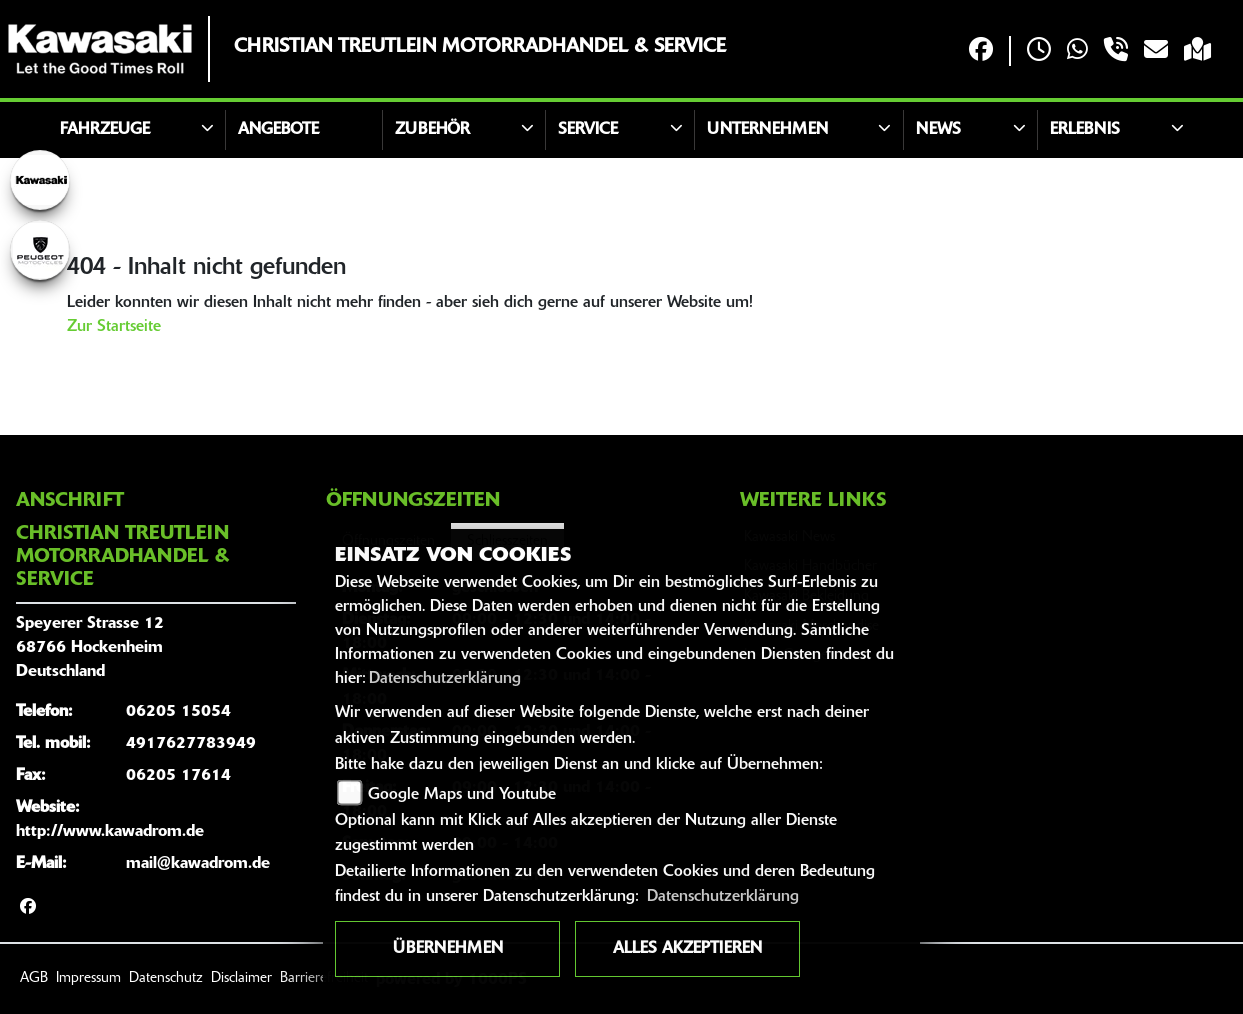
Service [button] (588, 130)
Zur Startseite (114, 327)
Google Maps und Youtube (462, 795)
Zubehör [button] (432, 130)
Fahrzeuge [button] (105, 130)
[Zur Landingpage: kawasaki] (40, 180)
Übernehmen (448, 949)
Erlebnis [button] (1085, 130)
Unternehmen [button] (767, 130)
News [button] (938, 130)
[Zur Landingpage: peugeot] (40, 250)
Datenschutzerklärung (445, 679)
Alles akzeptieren (687, 949)
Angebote (278, 130)
